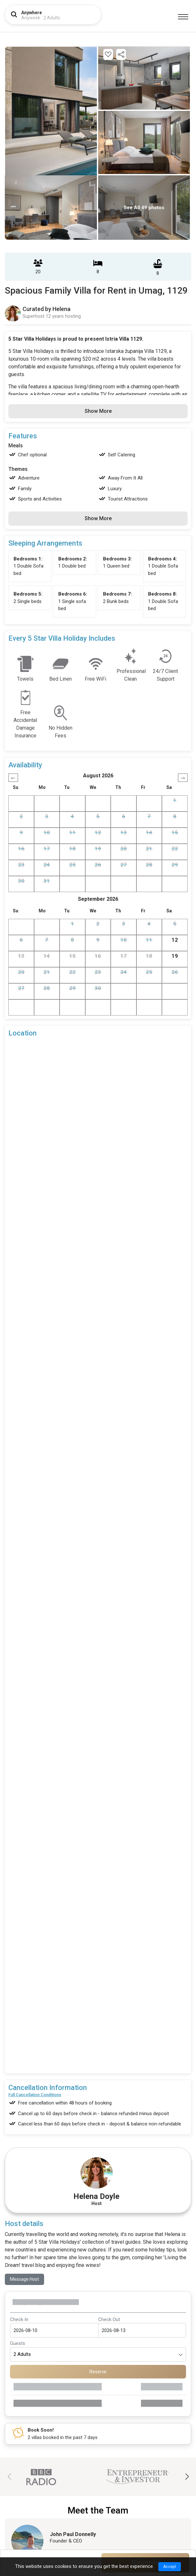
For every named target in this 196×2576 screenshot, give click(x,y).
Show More (98, 411)
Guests (17, 2343)
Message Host (24, 2279)
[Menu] (183, 17)
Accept (169, 2566)
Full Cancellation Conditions (34, 2094)
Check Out (109, 2319)
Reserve (98, 2372)
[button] (186, 2477)
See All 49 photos (144, 207)
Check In (19, 2319)
